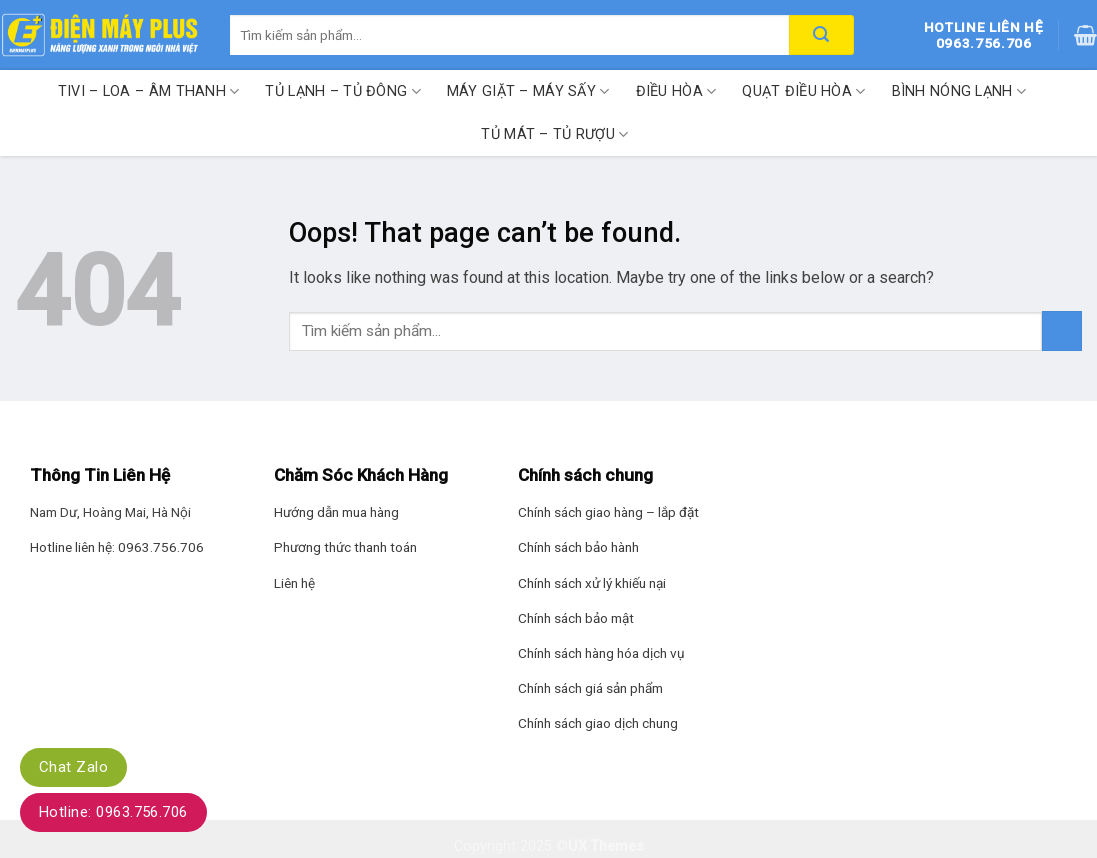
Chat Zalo (73, 767)
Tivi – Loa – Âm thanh (149, 91)
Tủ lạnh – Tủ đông (342, 91)
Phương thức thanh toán (345, 547)
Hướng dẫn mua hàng (336, 512)
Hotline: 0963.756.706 (113, 812)
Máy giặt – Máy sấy (528, 91)
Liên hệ (294, 583)
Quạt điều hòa (803, 91)
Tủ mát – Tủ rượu (554, 134)
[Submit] (1062, 330)
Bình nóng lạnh (959, 91)
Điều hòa (676, 91)
